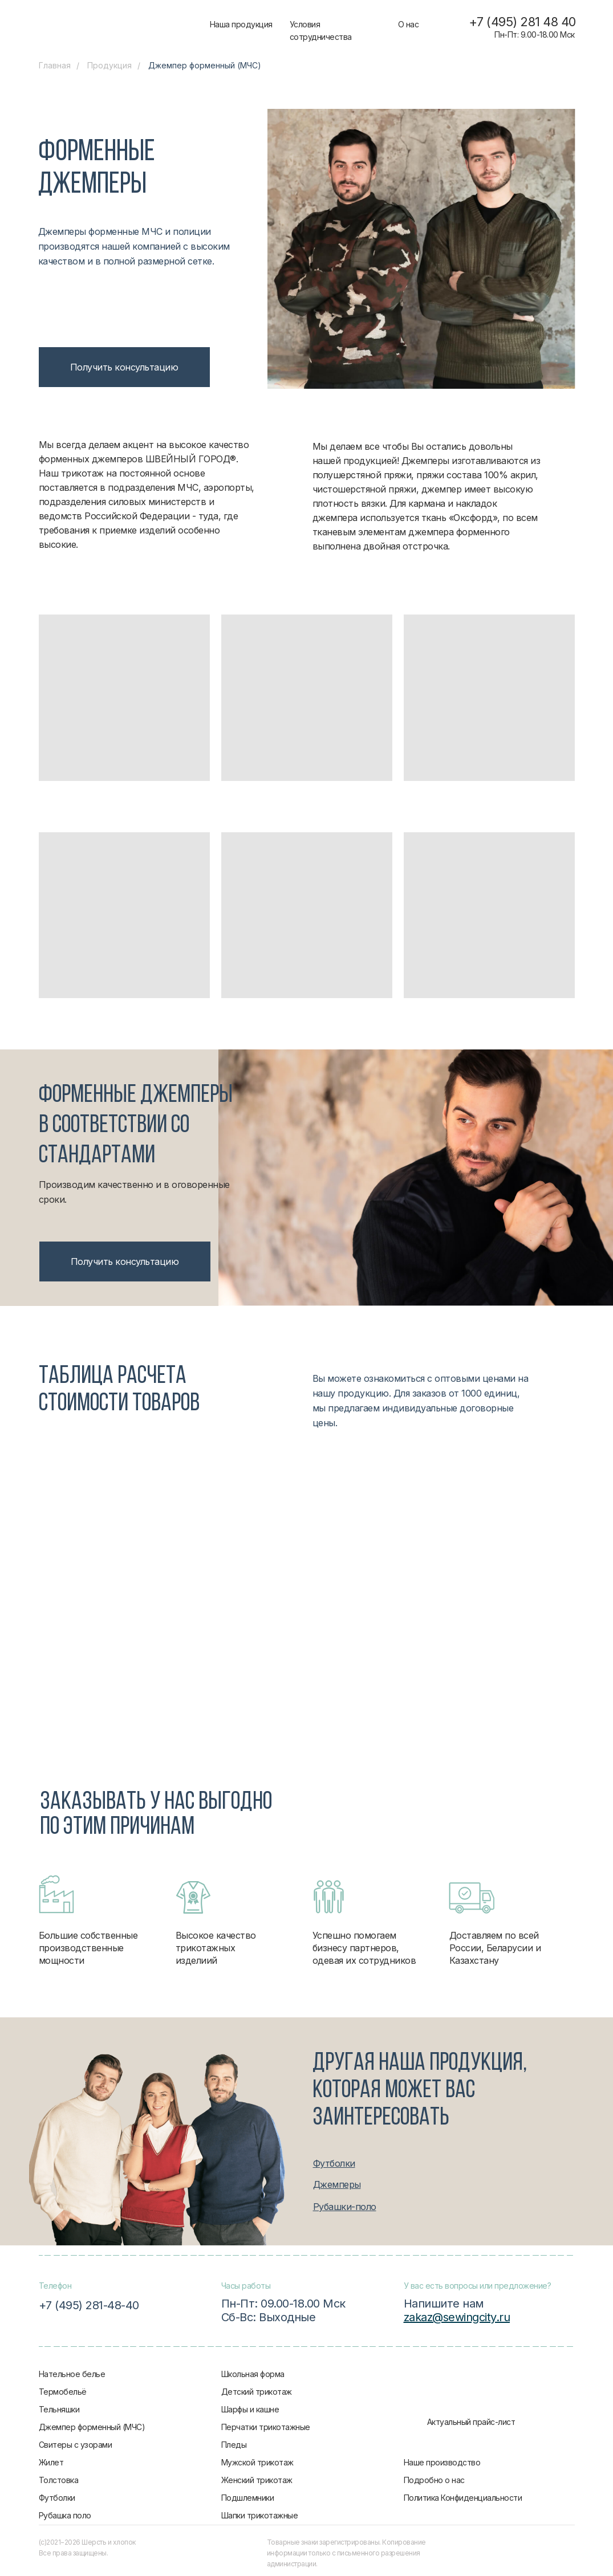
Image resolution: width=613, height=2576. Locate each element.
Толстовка (59, 2480)
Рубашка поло (65, 2515)
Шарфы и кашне (250, 2409)
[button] (124, 367)
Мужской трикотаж (257, 2462)
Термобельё (63, 2391)
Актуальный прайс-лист (471, 2422)
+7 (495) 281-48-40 (89, 2305)
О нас (408, 24)
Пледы (234, 2444)
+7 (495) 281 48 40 (522, 21)
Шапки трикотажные (259, 2515)
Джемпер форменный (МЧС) (92, 2427)
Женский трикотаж (257, 2480)
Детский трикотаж (256, 2391)
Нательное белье (72, 2374)
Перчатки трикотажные (265, 2427)
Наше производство (442, 2462)
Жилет (51, 2462)
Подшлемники (247, 2497)
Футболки (57, 2497)
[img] (123, 26)
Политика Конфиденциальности (463, 2497)
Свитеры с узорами (75, 2444)
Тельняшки (59, 2409)
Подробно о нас (434, 2480)
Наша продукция (241, 24)
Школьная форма (253, 2374)
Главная (55, 65)
